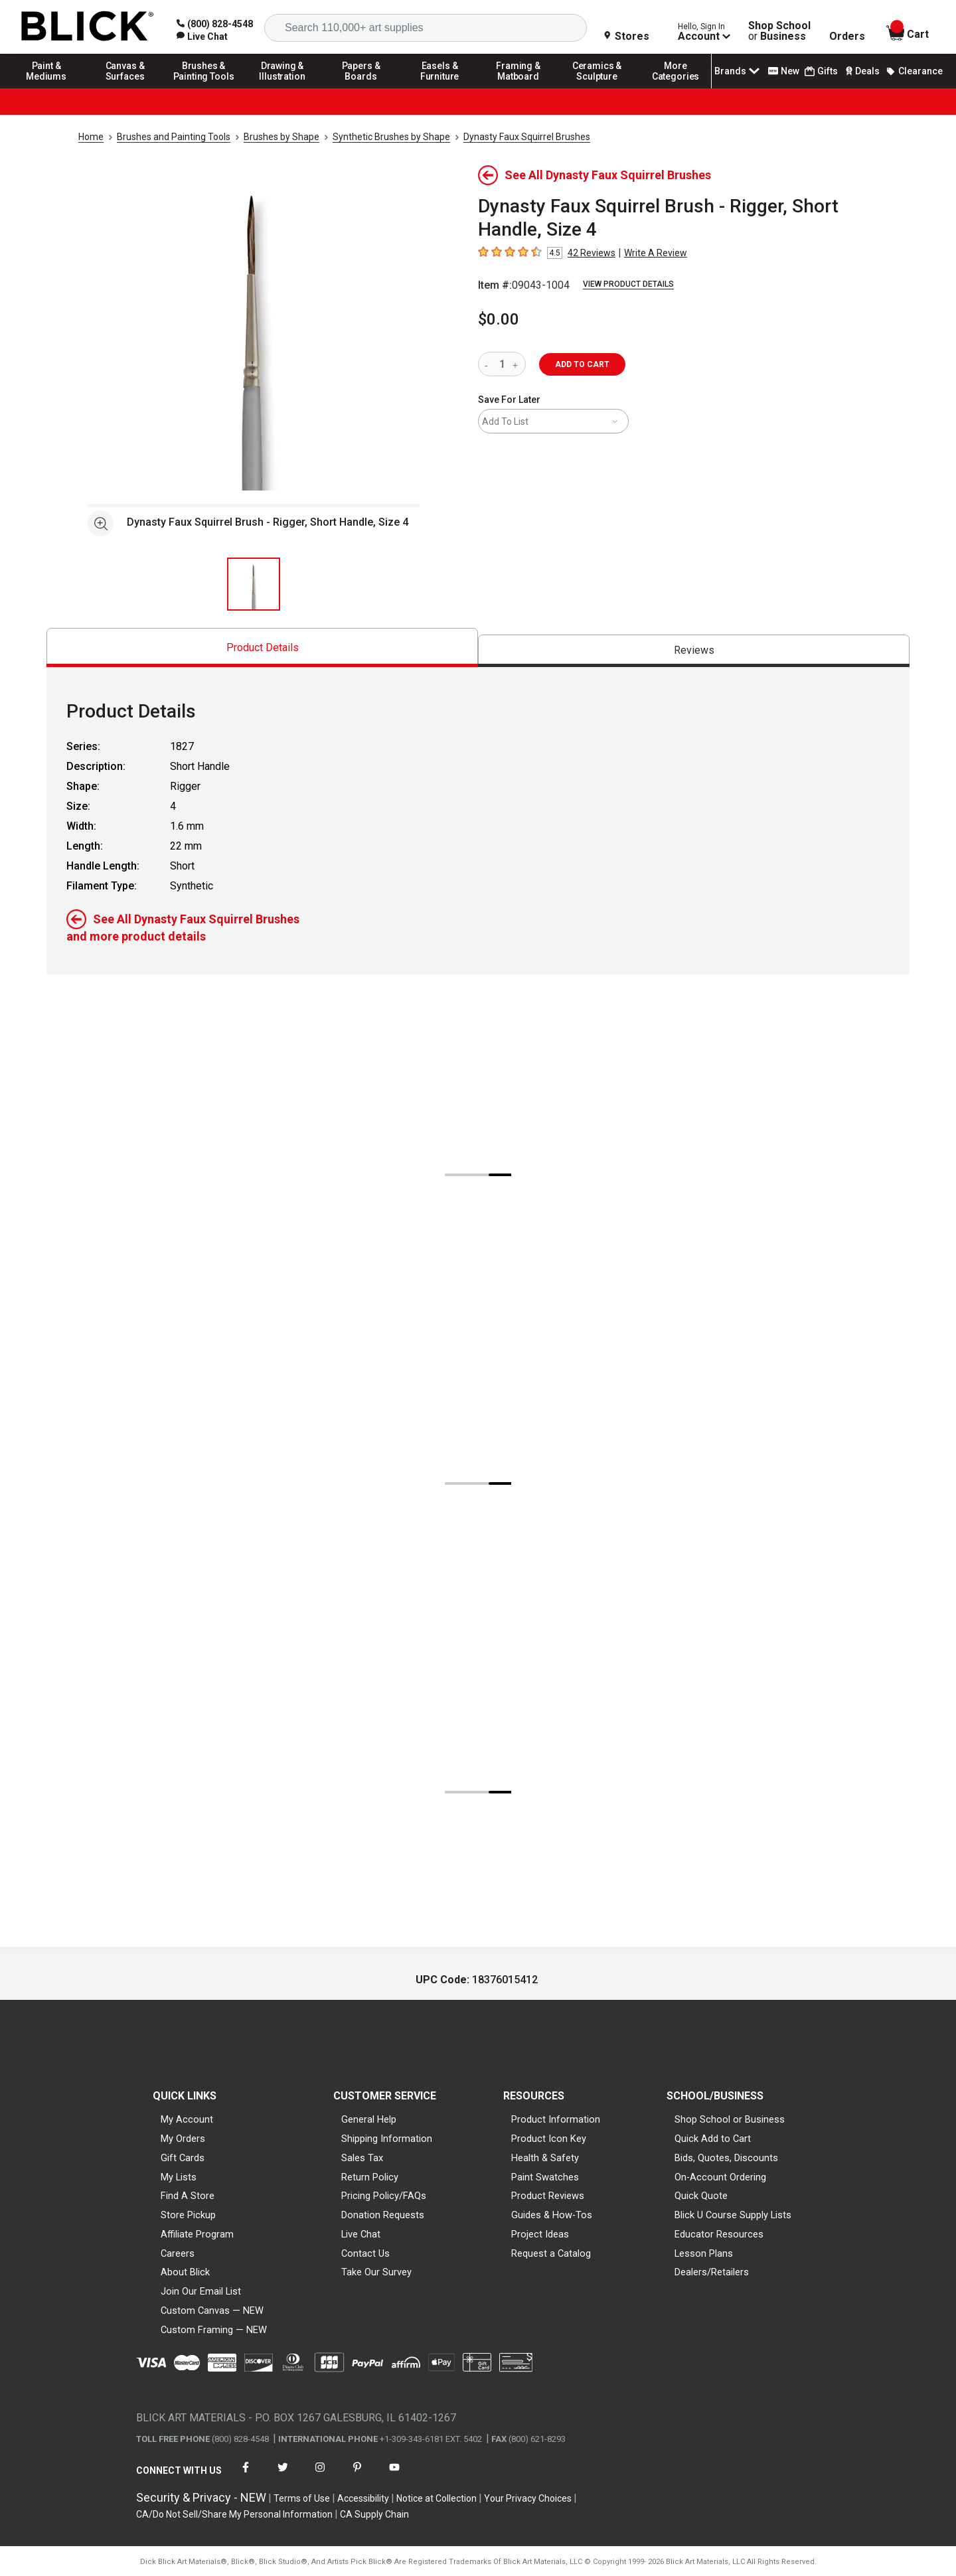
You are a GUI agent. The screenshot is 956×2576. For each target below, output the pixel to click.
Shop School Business (779, 31)
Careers (178, 2253)
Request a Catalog (551, 2253)
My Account (187, 2119)
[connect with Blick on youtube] (394, 2475)
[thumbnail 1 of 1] (253, 584)
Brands (738, 71)
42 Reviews (591, 253)
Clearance (914, 71)
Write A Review (655, 253)
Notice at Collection (436, 2498)
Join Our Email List (201, 2291)
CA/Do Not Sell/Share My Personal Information (234, 2514)
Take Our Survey (376, 2272)
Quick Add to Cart (713, 2139)
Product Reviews (547, 2196)
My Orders (183, 2139)
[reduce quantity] (489, 364)
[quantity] (502, 364)
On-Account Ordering (720, 2177)
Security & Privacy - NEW (201, 2497)
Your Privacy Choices (528, 2498)
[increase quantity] (517, 364)
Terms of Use (302, 2498)
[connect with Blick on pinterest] (357, 2475)
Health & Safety (545, 2158)
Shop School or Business (730, 2119)
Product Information (555, 2119)
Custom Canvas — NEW (212, 2310)
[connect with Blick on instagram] (320, 2475)
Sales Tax (362, 2158)
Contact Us (365, 2253)
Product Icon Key (548, 2139)
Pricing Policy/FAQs (383, 2196)
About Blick (185, 2272)
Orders (847, 36)
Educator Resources (719, 2234)
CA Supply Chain (374, 2514)
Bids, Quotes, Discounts (726, 2158)
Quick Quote (701, 2196)
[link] (202, 36)
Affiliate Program (197, 2234)
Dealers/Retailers (712, 2272)
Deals (861, 71)
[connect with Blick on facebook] (245, 2475)
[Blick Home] (87, 27)
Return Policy (369, 2177)
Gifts (821, 71)
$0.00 (498, 319)
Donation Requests (382, 2215)
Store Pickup (188, 2215)
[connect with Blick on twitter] (283, 2475)
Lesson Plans (704, 2253)
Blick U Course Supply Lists (733, 2215)
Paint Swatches (545, 2177)
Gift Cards (182, 2158)
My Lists (179, 2177)
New (783, 71)
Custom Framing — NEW (214, 2330)
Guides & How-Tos (551, 2215)
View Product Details (628, 284)
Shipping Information (386, 2139)
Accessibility (363, 2498)
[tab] (262, 647)
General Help (368, 2119)
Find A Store (187, 2196)
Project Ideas (540, 2234)
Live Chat (360, 2234)
